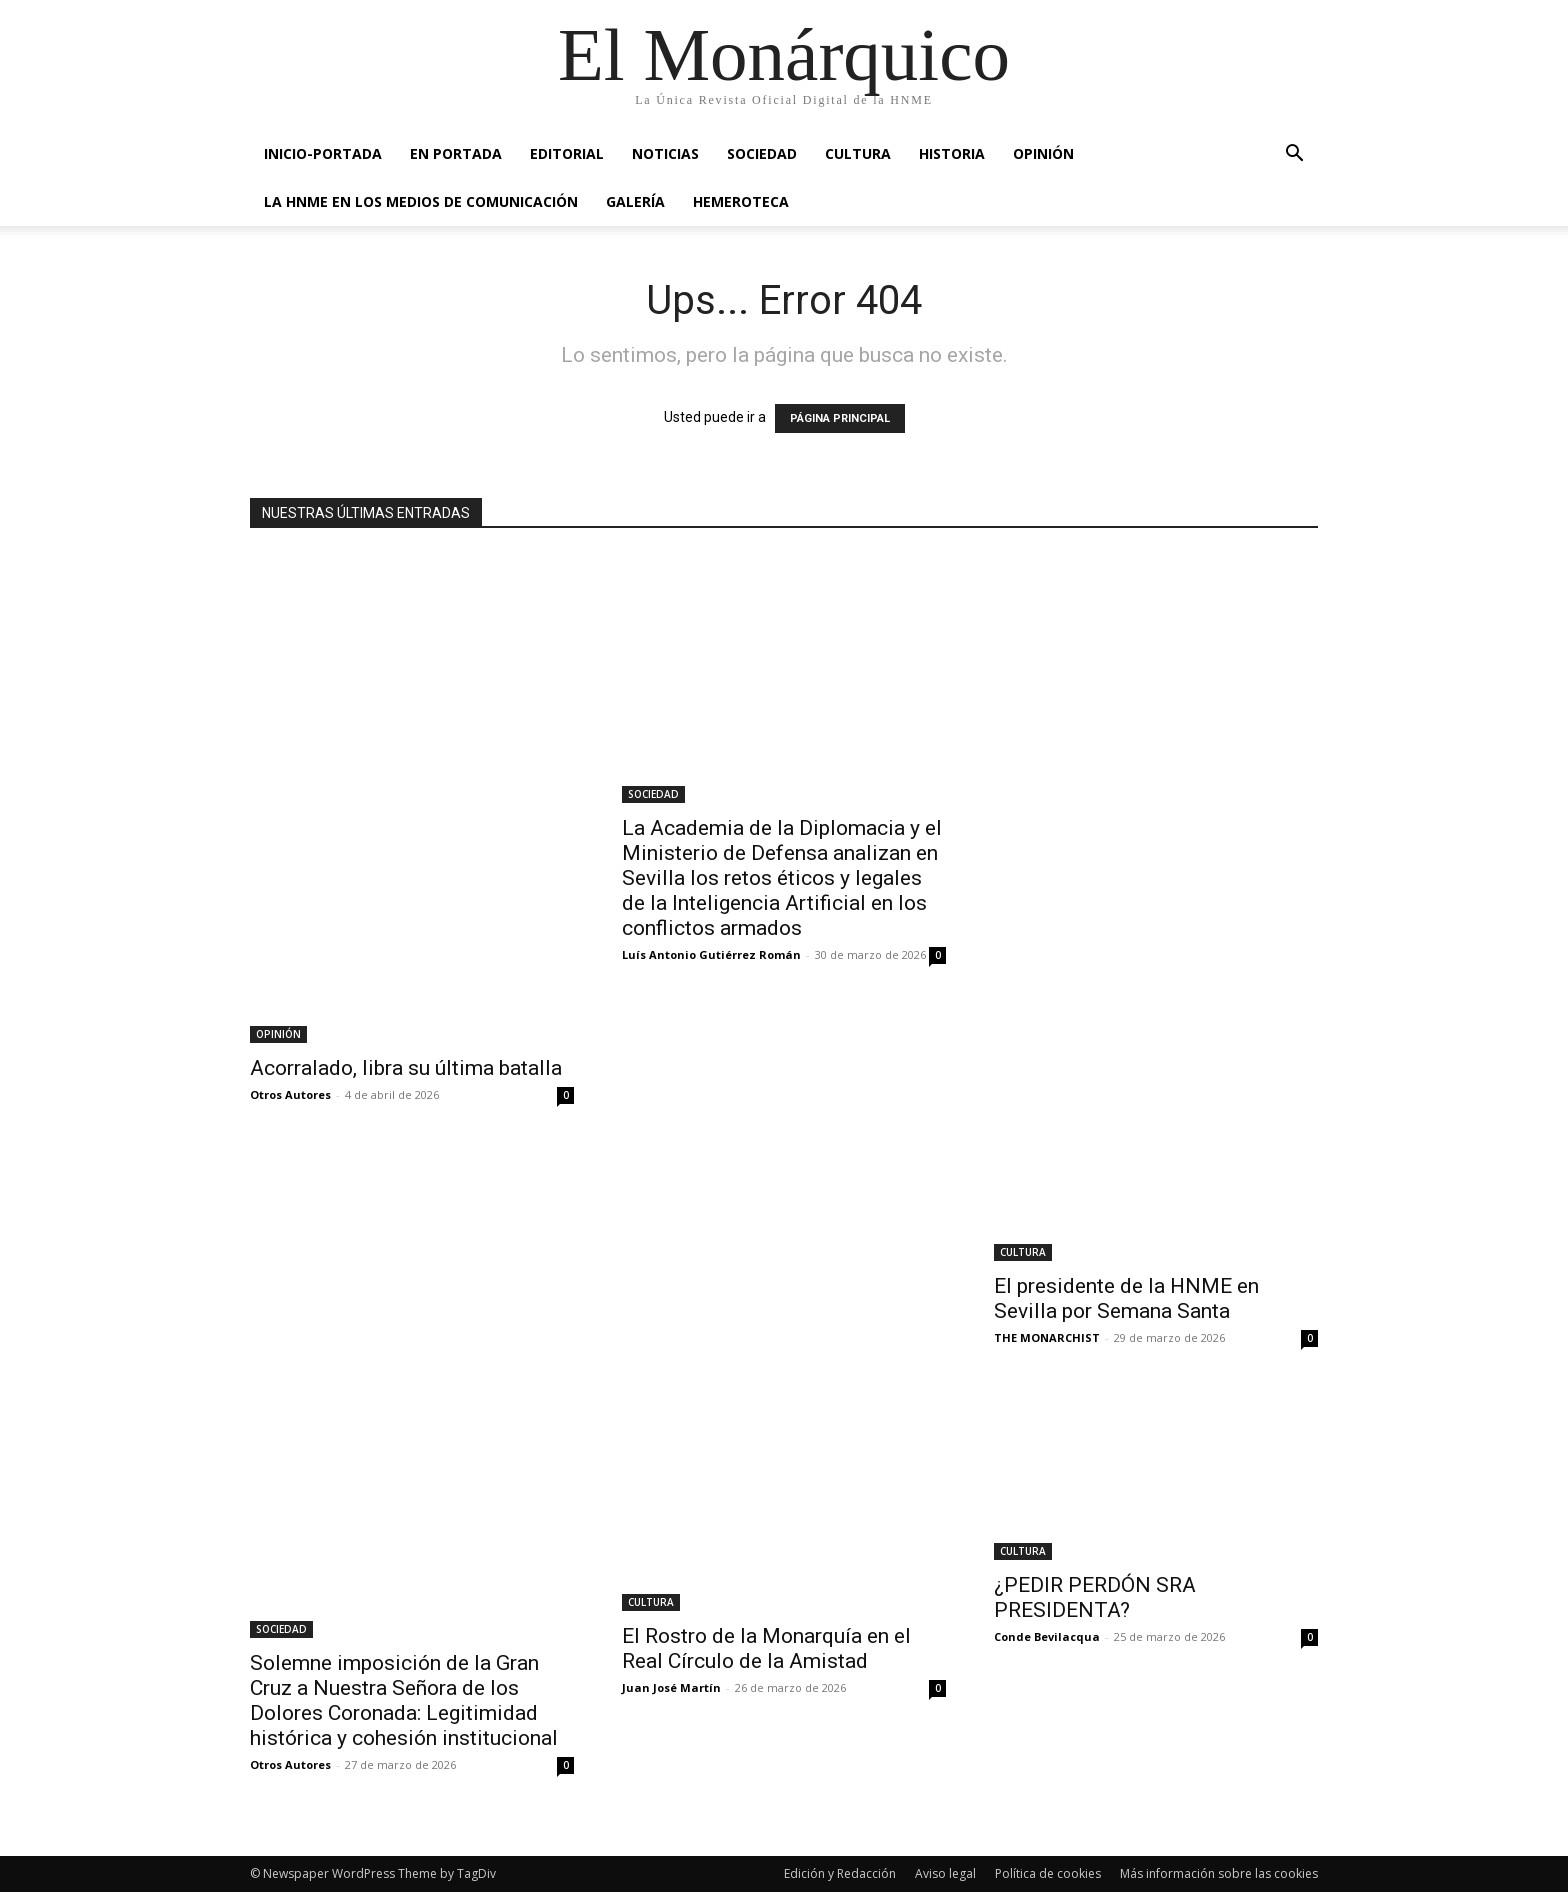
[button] (1294, 155)
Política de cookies (1048, 1873)
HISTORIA (952, 153)
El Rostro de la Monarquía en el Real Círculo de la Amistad (766, 1648)
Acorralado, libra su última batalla (406, 1068)
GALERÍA (635, 201)
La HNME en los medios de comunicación (421, 201)
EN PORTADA (456, 153)
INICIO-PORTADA (323, 153)
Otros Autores (290, 1094)
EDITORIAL (567, 153)
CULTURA (858, 153)
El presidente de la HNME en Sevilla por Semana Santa (1126, 1298)
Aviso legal (945, 1873)
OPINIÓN (1043, 153)
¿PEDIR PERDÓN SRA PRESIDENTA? (1095, 1597)
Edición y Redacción (840, 1873)
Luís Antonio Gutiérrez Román (711, 954)
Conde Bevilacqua (1047, 1636)
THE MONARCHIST (1047, 1337)
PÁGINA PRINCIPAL (840, 418)
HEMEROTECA (741, 201)
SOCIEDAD (762, 153)
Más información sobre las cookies (1219, 1873)
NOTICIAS (665, 153)
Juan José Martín (671, 1687)
